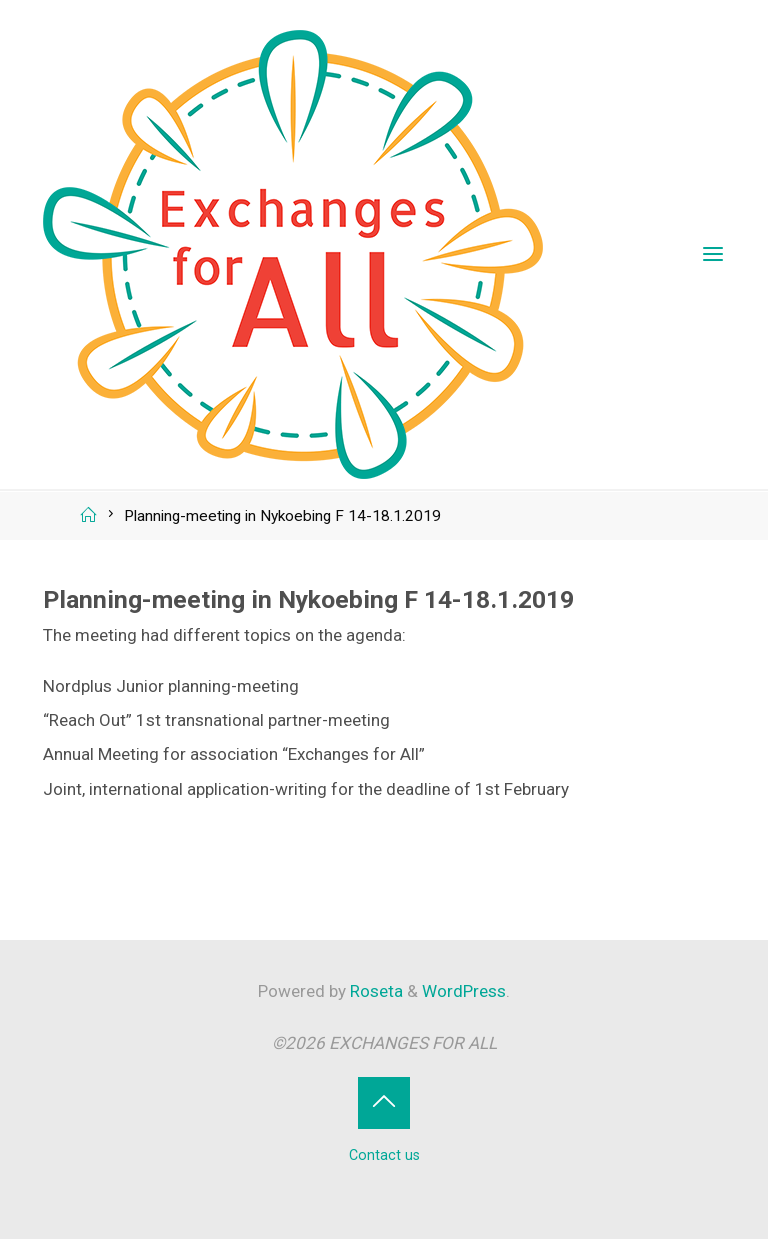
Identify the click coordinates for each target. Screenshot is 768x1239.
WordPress (464, 991)
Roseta (374, 991)
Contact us (384, 1155)
